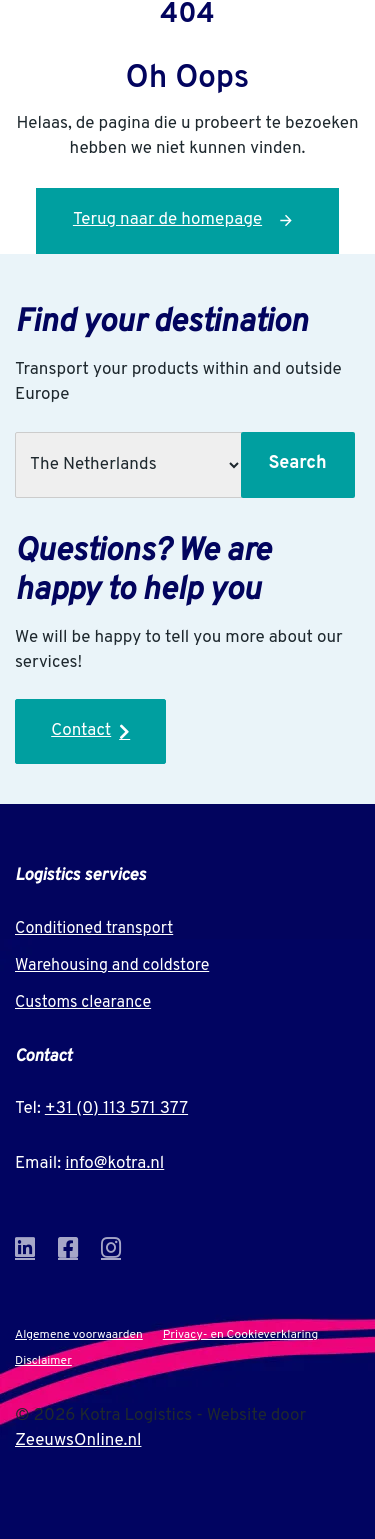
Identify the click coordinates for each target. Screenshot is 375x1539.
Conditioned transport (94, 929)
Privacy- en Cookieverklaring (240, 1335)
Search (297, 463)
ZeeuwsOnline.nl (78, 1441)
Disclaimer (43, 1361)
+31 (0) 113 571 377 (116, 1109)
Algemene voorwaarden (79, 1335)
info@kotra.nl (114, 1164)
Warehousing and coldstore (112, 966)
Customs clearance (83, 1003)
